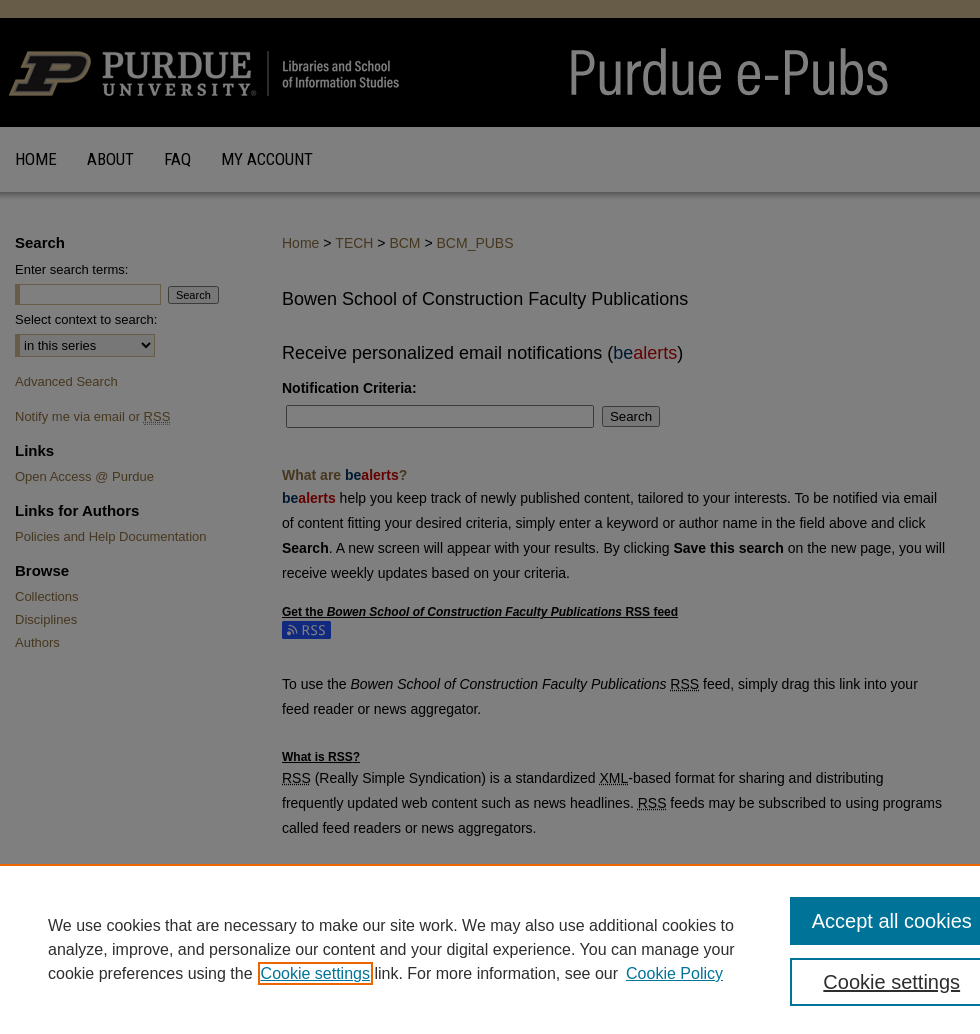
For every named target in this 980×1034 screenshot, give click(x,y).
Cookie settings (315, 973)
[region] (490, 949)
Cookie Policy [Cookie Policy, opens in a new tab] (674, 973)
